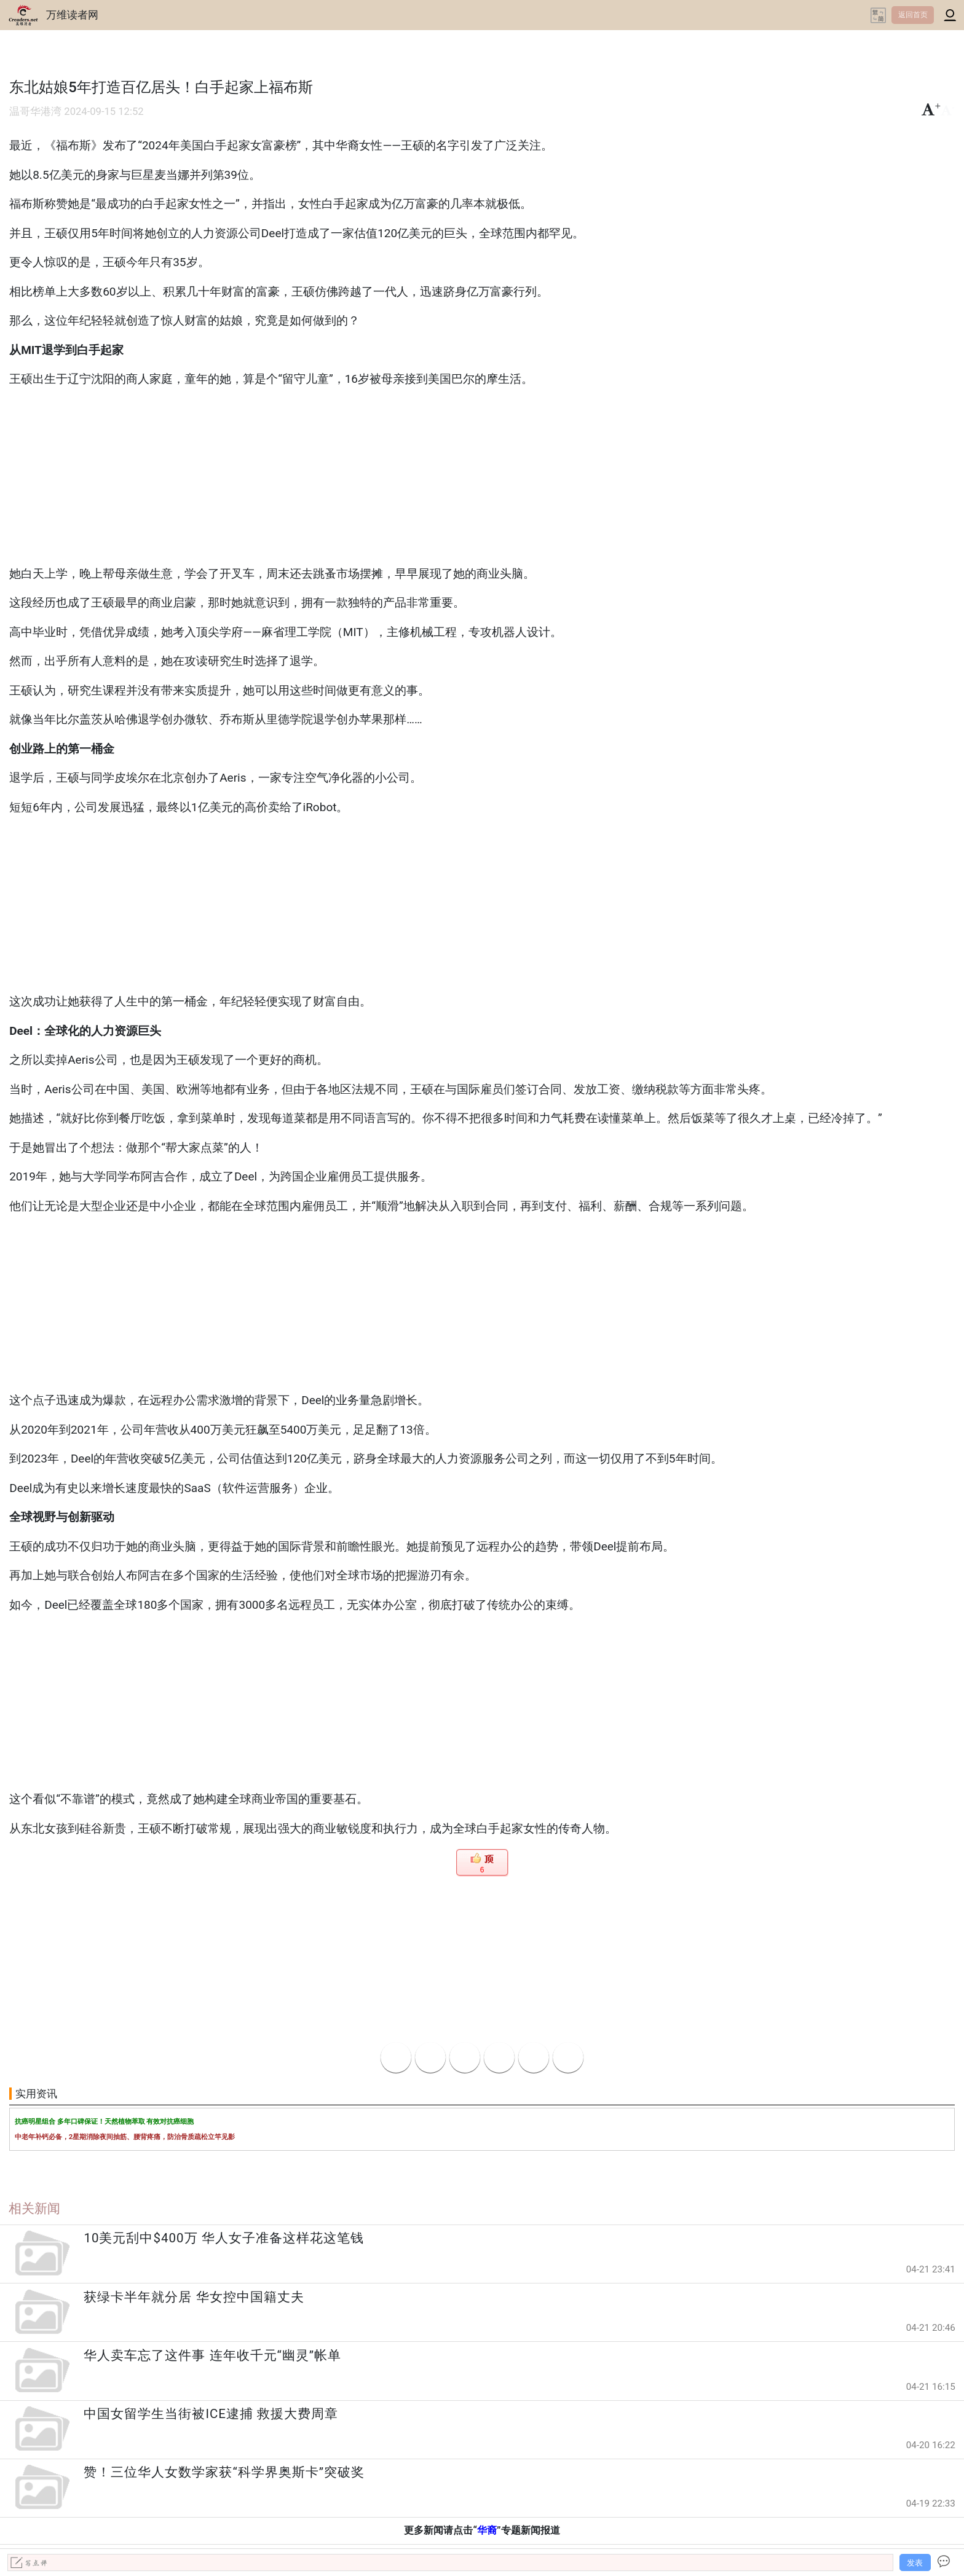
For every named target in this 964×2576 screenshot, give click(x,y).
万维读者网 (72, 15)
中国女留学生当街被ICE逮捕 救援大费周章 (211, 2413)
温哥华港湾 (35, 111)
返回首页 (913, 14)
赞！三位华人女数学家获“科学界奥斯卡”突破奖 (224, 2472)
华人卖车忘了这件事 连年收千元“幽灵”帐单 (212, 2355)
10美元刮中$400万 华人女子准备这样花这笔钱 (223, 2238)
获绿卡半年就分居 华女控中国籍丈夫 (194, 2297)
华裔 (487, 2530)
